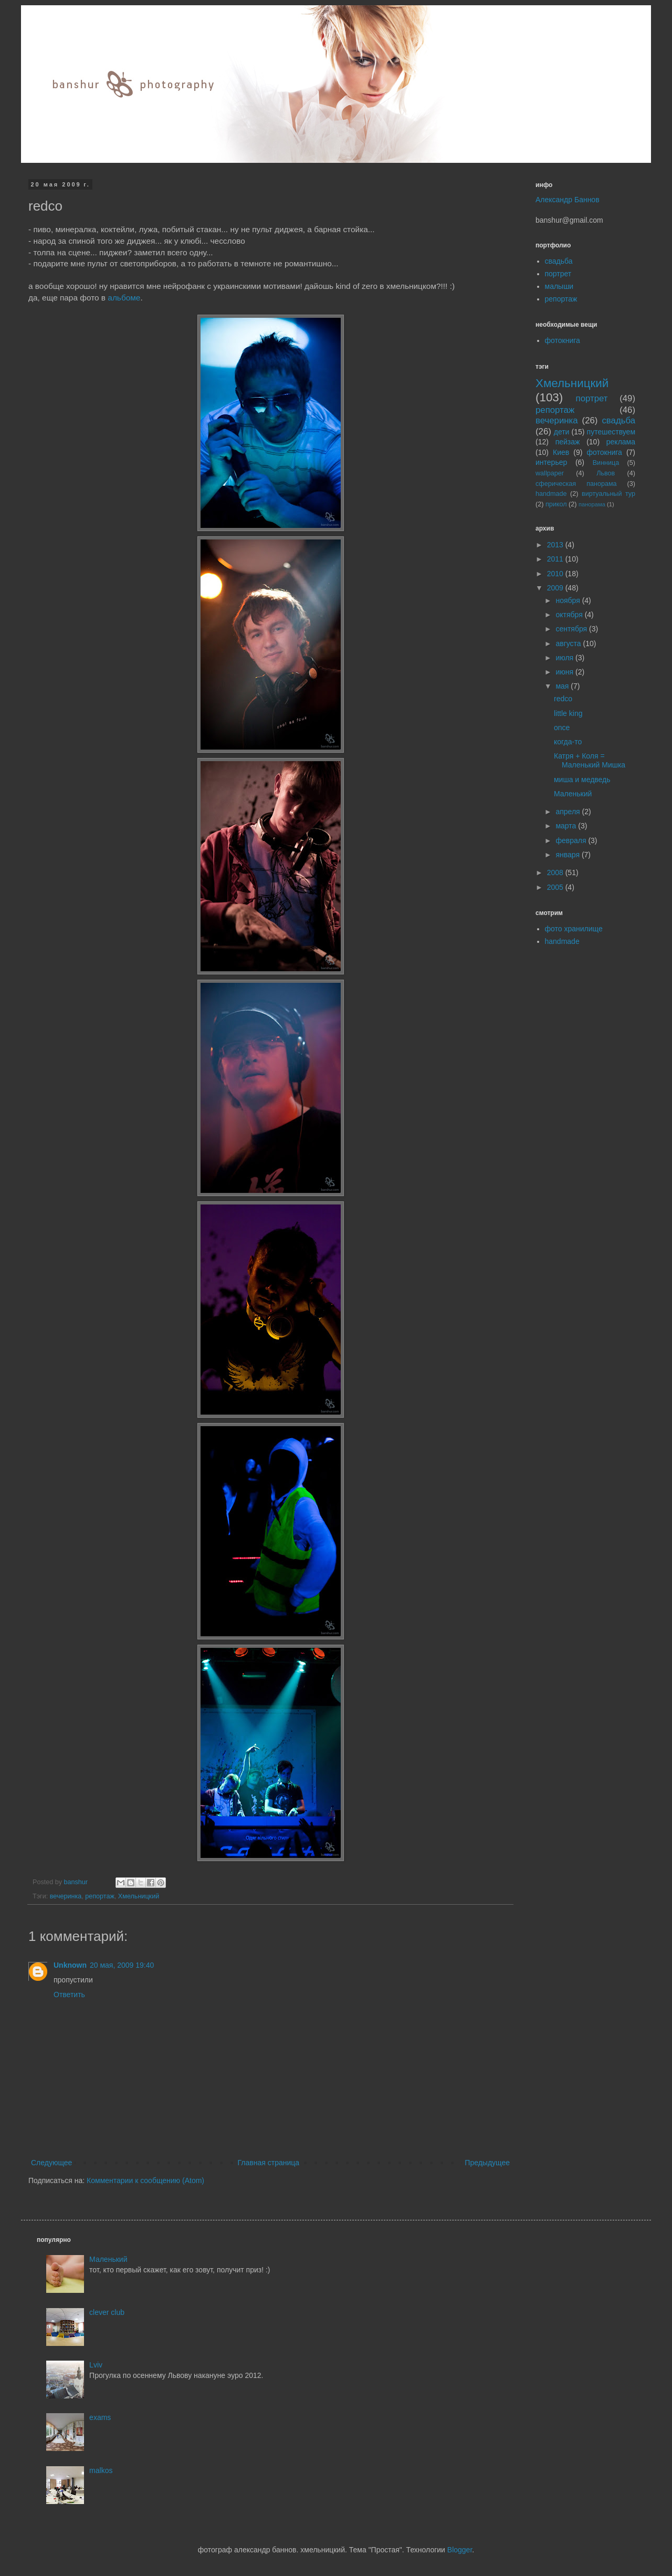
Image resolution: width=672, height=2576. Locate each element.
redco (563, 698)
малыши (559, 286)
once (562, 727)
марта (566, 826)
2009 (556, 588)
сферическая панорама (576, 483)
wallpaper (550, 473)
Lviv (95, 2365)
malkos (100, 2470)
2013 (556, 545)
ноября (568, 600)
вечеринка (65, 1896)
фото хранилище (574, 929)
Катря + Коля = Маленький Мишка (589, 760)
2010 (556, 573)
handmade (551, 493)
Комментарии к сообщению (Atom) (145, 2180)
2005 (556, 887)
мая (563, 686)
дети (562, 432)
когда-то (568, 742)
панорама (592, 504)
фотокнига (562, 340)
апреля (568, 811)
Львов (605, 473)
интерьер (551, 462)
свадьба (559, 261)
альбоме (124, 297)
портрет (558, 273)
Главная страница (269, 2162)
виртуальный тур (608, 493)
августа (569, 643)
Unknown (70, 1965)
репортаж (99, 1896)
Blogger (459, 2550)
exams (100, 2417)
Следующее (51, 2162)
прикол (556, 504)
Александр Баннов (568, 199)
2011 (556, 559)
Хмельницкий (138, 1896)
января (568, 854)
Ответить (69, 1994)
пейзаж (567, 442)
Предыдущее (487, 2162)
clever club (106, 2312)
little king (568, 713)
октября (569, 614)
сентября (572, 629)
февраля (571, 840)
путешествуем (611, 432)
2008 (556, 872)
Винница (606, 462)
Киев (561, 452)
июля (565, 657)
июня (565, 672)
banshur (77, 1882)
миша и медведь (582, 779)
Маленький (573, 794)
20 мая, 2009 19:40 (122, 1965)
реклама (620, 442)
